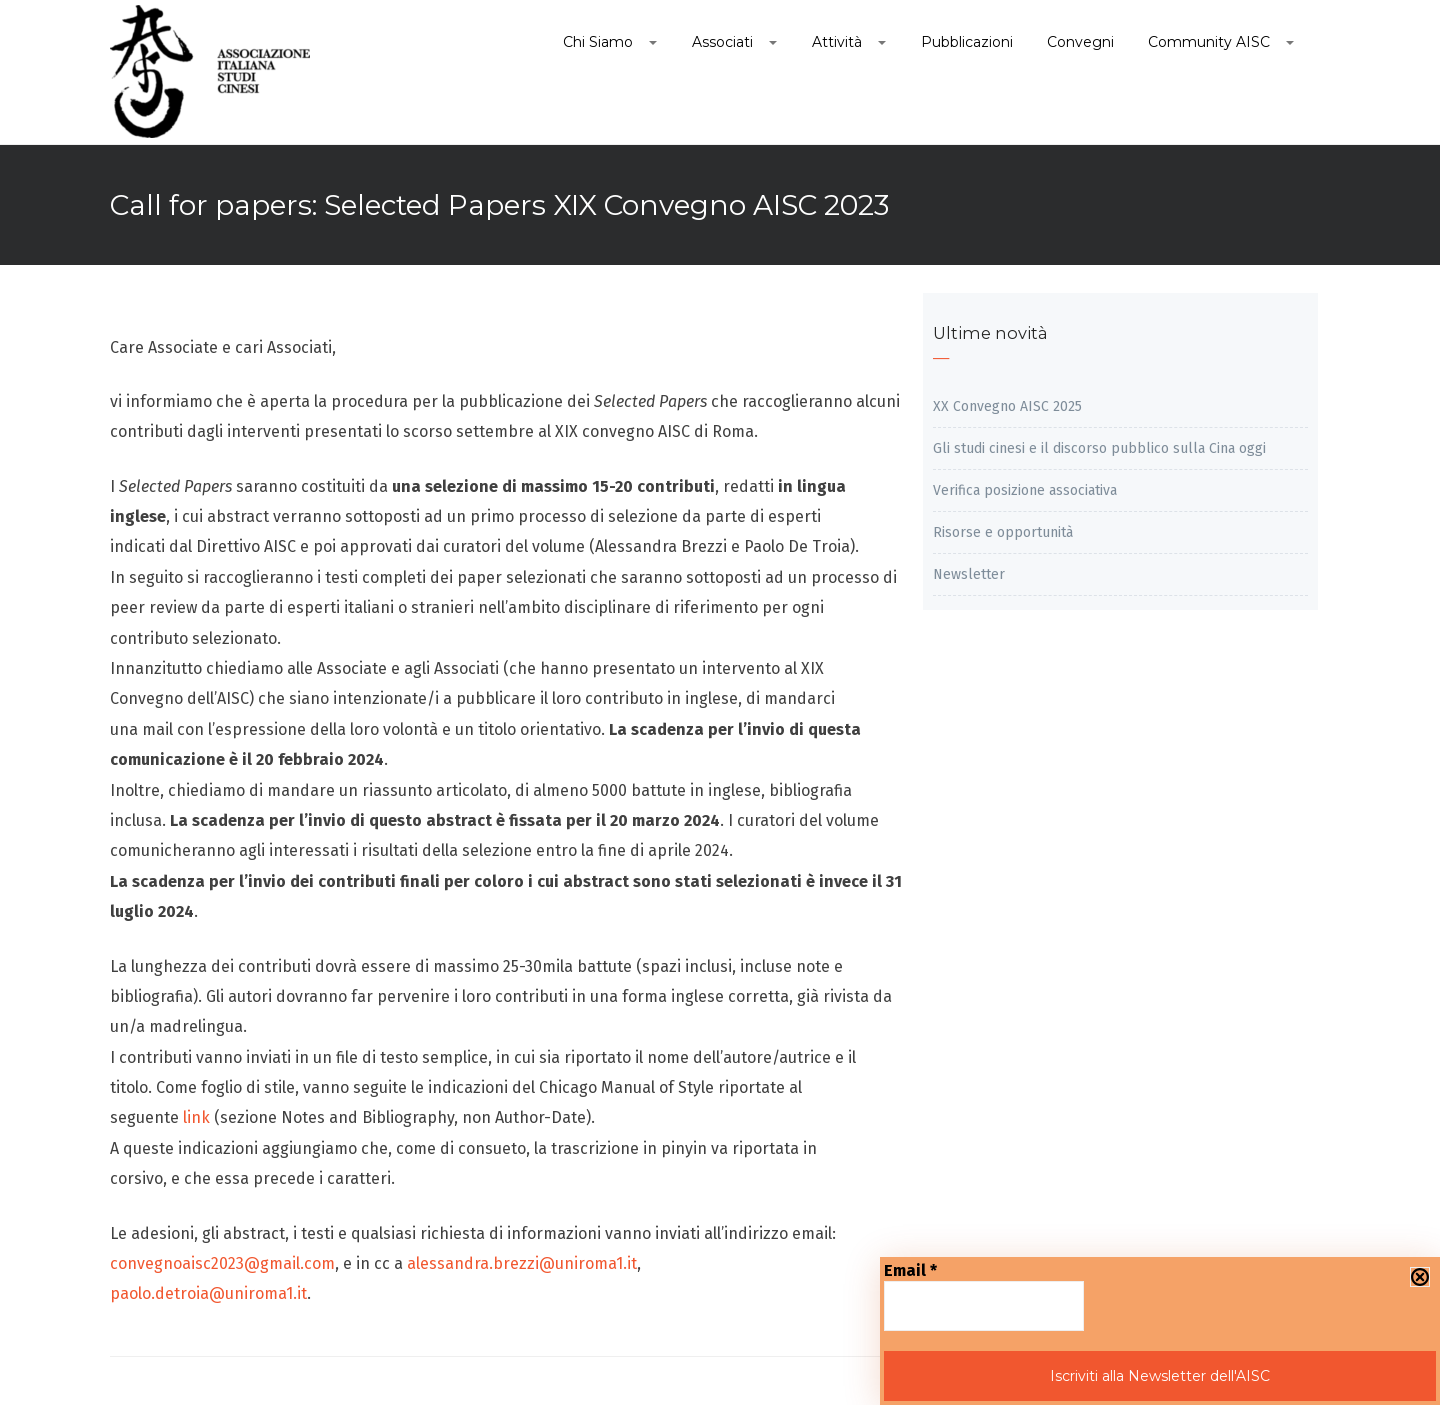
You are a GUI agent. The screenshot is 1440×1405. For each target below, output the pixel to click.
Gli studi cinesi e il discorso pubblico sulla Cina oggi (1099, 448)
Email (910, 1270)
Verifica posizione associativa (1025, 490)
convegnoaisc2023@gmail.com (222, 1263)
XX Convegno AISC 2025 (1007, 406)
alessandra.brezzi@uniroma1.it (522, 1263)
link (194, 1117)
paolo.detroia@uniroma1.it (208, 1293)
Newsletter (969, 574)
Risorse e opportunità (1003, 532)
